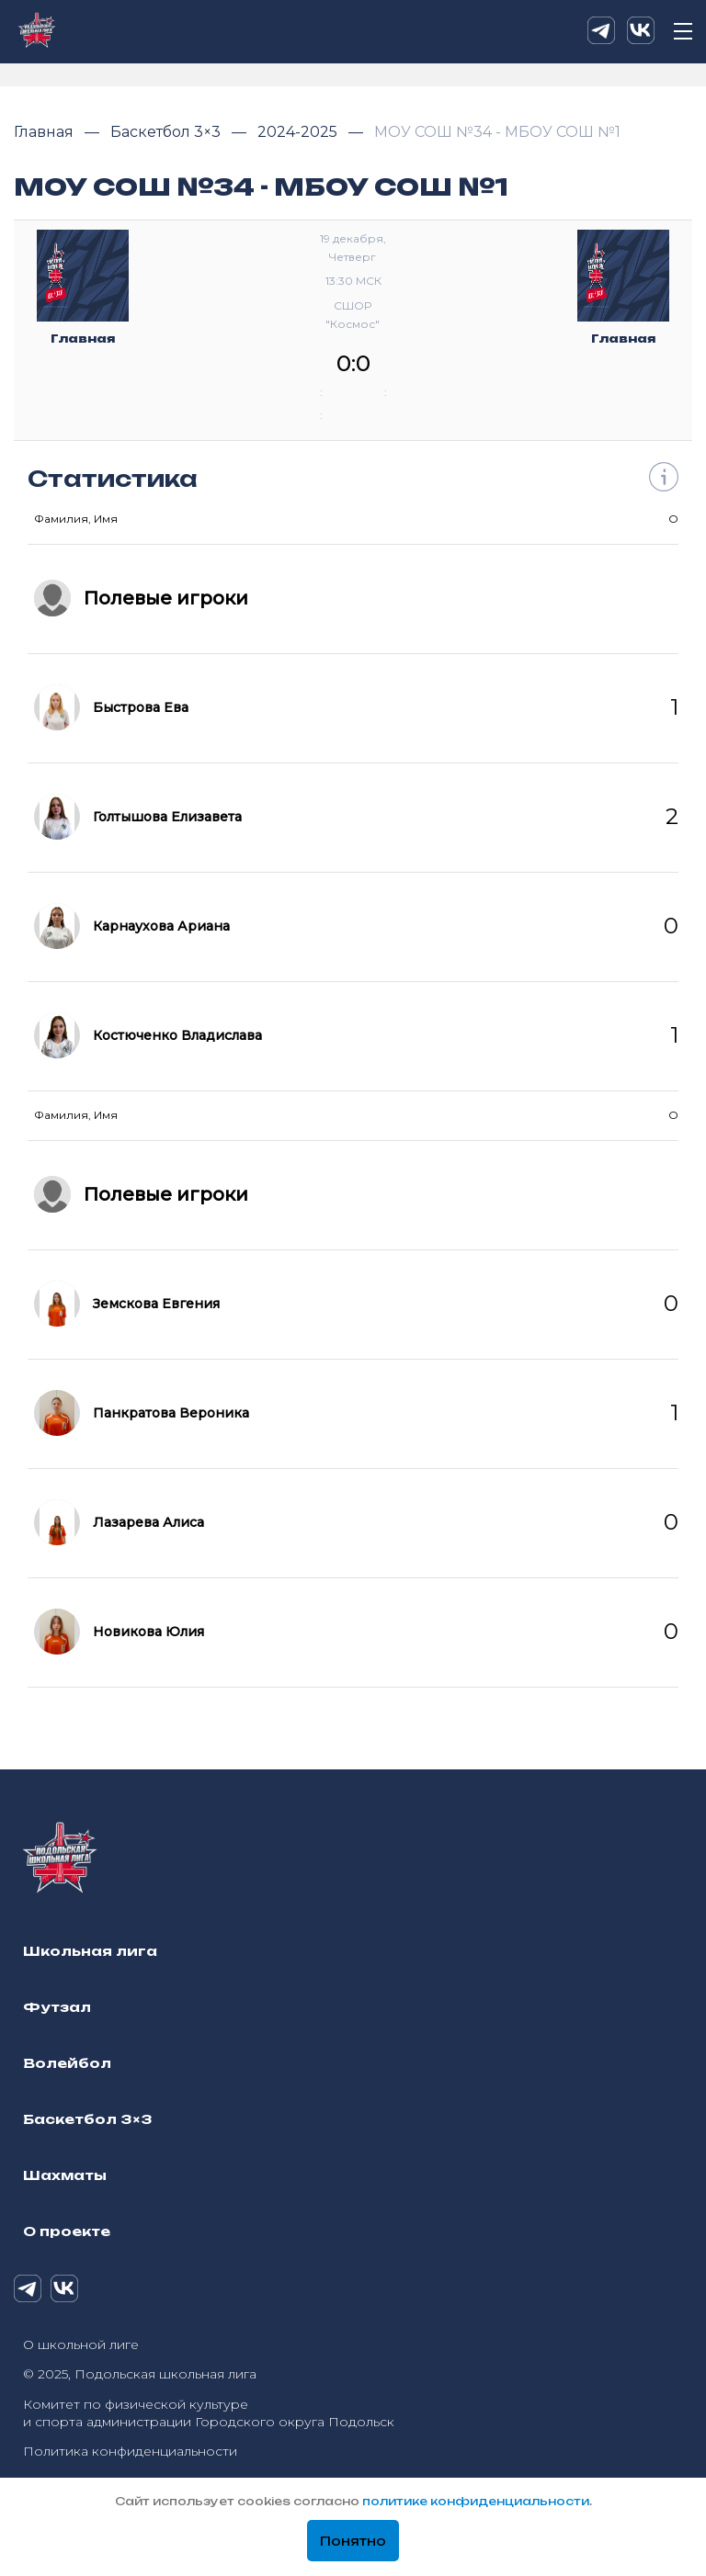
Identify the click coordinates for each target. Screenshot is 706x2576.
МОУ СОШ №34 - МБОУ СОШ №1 (497, 132)
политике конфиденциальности (475, 2501)
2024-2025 (299, 132)
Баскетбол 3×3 (167, 132)
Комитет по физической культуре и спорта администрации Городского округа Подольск (208, 2413)
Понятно (353, 2541)
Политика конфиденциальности (130, 2451)
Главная (45, 132)
